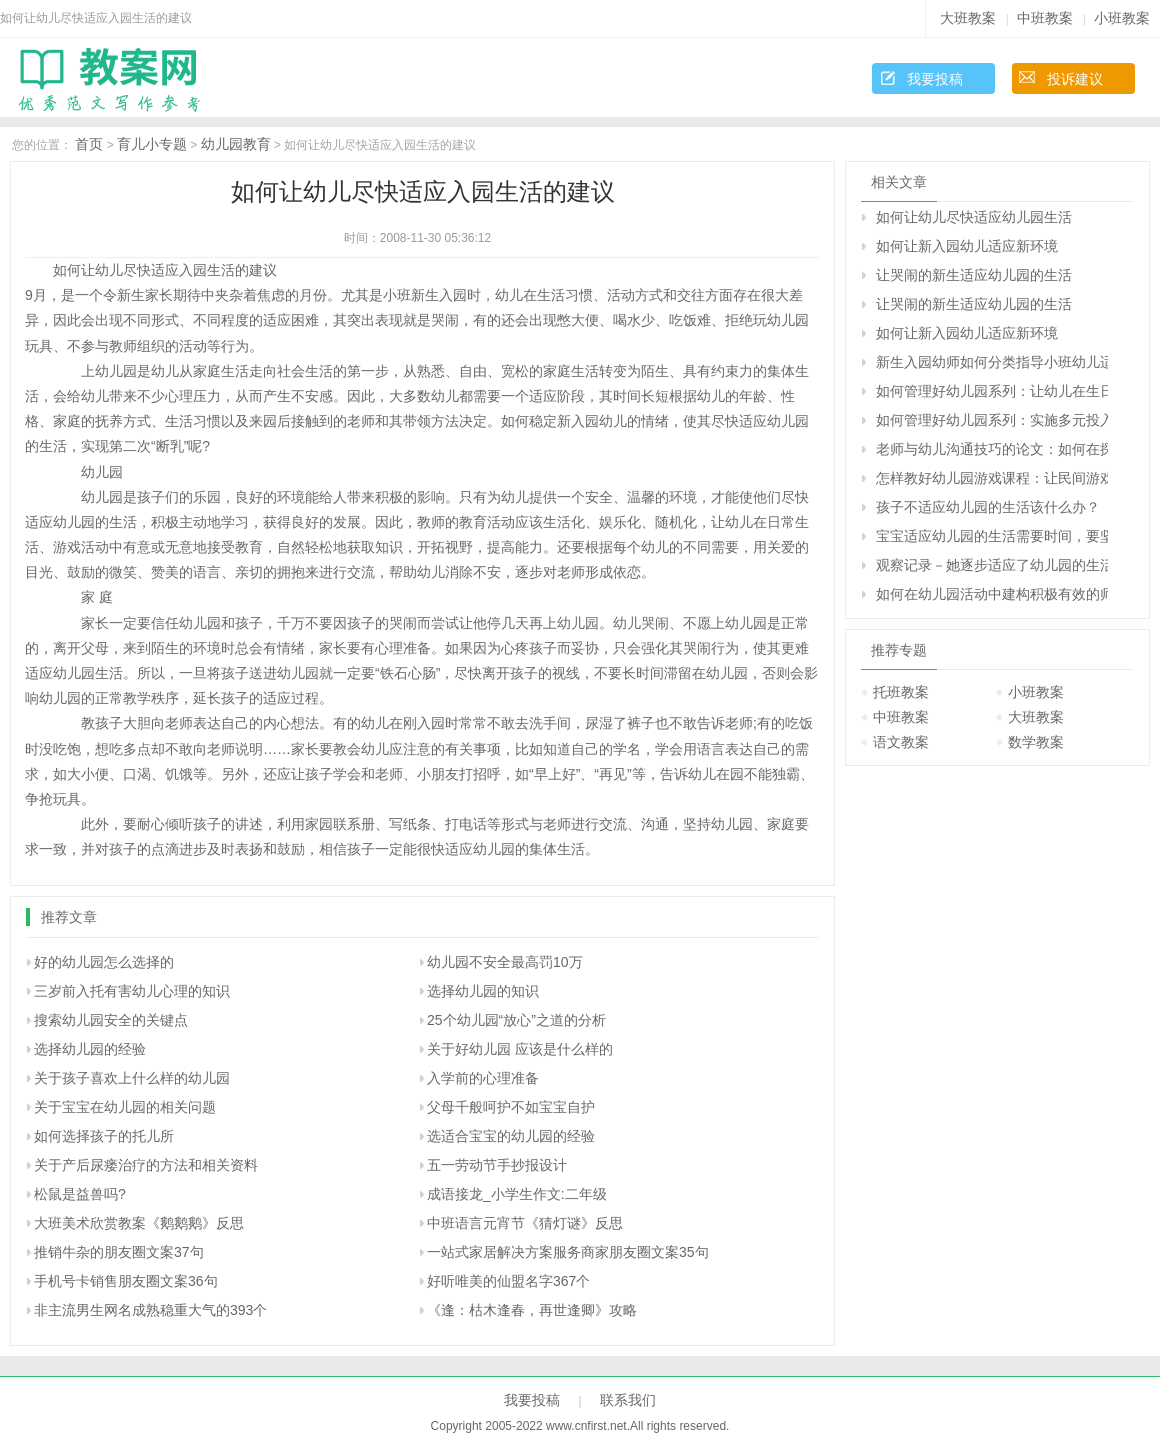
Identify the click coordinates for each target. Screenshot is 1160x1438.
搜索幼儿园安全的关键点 (111, 1020)
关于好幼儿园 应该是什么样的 (520, 1049)
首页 (89, 144)
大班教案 (968, 18)
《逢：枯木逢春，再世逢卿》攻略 (532, 1310)
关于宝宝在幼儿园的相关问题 (125, 1107)
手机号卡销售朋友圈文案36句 (126, 1281)
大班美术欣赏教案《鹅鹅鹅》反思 (139, 1223)
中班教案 (1045, 18)
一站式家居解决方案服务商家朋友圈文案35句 (568, 1252)
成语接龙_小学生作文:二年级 (517, 1194)
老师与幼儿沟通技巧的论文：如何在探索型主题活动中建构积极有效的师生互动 (992, 449)
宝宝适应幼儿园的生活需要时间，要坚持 (992, 536)
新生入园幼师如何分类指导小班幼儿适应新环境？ (992, 362)
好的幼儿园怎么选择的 (104, 962)
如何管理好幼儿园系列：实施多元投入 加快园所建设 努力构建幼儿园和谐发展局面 (992, 420)
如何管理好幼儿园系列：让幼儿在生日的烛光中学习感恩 (992, 391)
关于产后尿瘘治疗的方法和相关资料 (146, 1165)
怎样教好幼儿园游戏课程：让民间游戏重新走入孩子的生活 (992, 478)
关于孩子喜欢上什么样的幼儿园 (132, 1078)
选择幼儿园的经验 (90, 1049)
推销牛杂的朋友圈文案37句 (119, 1252)
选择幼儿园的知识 (483, 991)
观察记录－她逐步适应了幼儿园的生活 (992, 565)
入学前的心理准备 (483, 1078)
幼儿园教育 (236, 144)
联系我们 (628, 1400)
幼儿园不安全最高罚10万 (505, 962)
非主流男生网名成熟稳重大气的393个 (150, 1310)
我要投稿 (935, 79)
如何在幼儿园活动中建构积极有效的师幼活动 (992, 594)
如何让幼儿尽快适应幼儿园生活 (974, 217)
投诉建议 (1075, 79)
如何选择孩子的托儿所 (104, 1136)
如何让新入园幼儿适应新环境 (967, 246)
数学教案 (1036, 742)
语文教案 (901, 742)
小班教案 (1122, 18)
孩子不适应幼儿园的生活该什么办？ (988, 507)
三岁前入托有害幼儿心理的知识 (132, 991)
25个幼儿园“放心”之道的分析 (516, 1020)
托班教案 (901, 692)
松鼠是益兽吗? (80, 1194)
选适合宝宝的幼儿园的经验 (511, 1136)
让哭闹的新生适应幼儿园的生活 (974, 275)
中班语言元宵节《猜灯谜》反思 (525, 1223)
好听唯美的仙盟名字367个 (508, 1281)
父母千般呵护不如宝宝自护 (511, 1107)
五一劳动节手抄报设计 (497, 1165)
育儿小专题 (152, 144)
